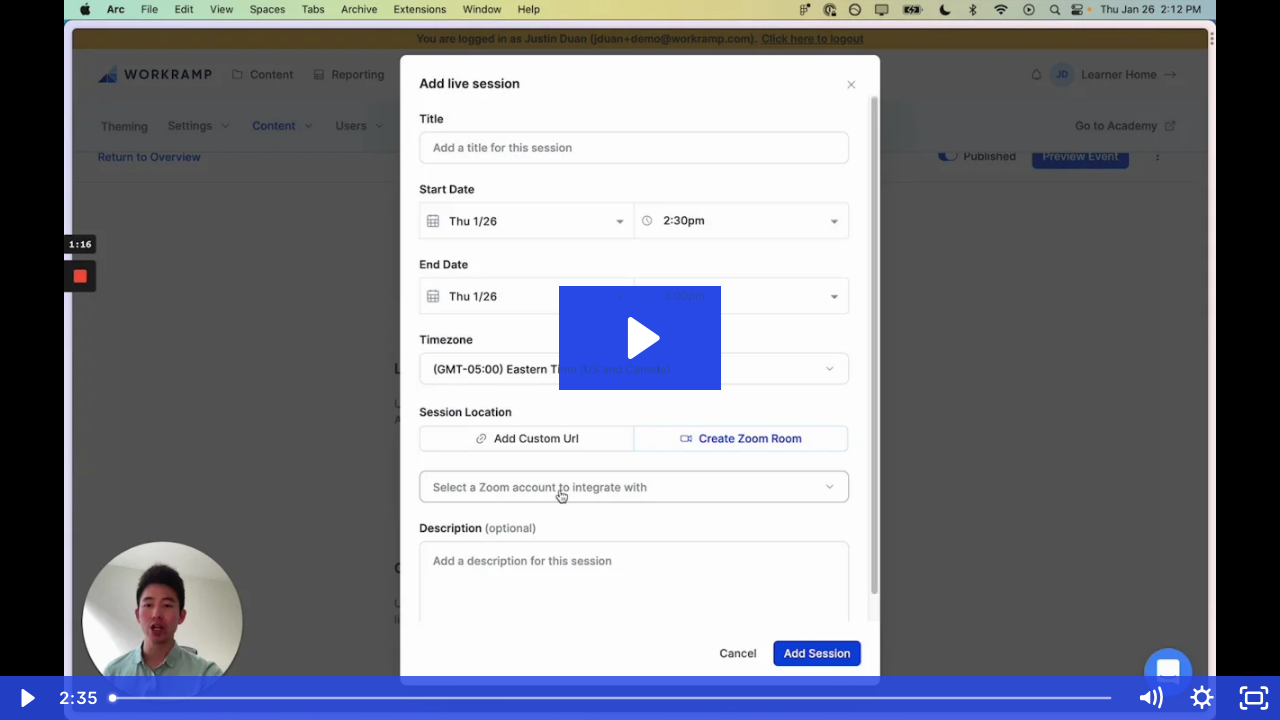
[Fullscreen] (1254, 698)
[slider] (612, 698)
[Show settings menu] (1202, 698)
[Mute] (1150, 698)
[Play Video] (26, 698)
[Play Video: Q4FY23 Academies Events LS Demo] (640, 338)
